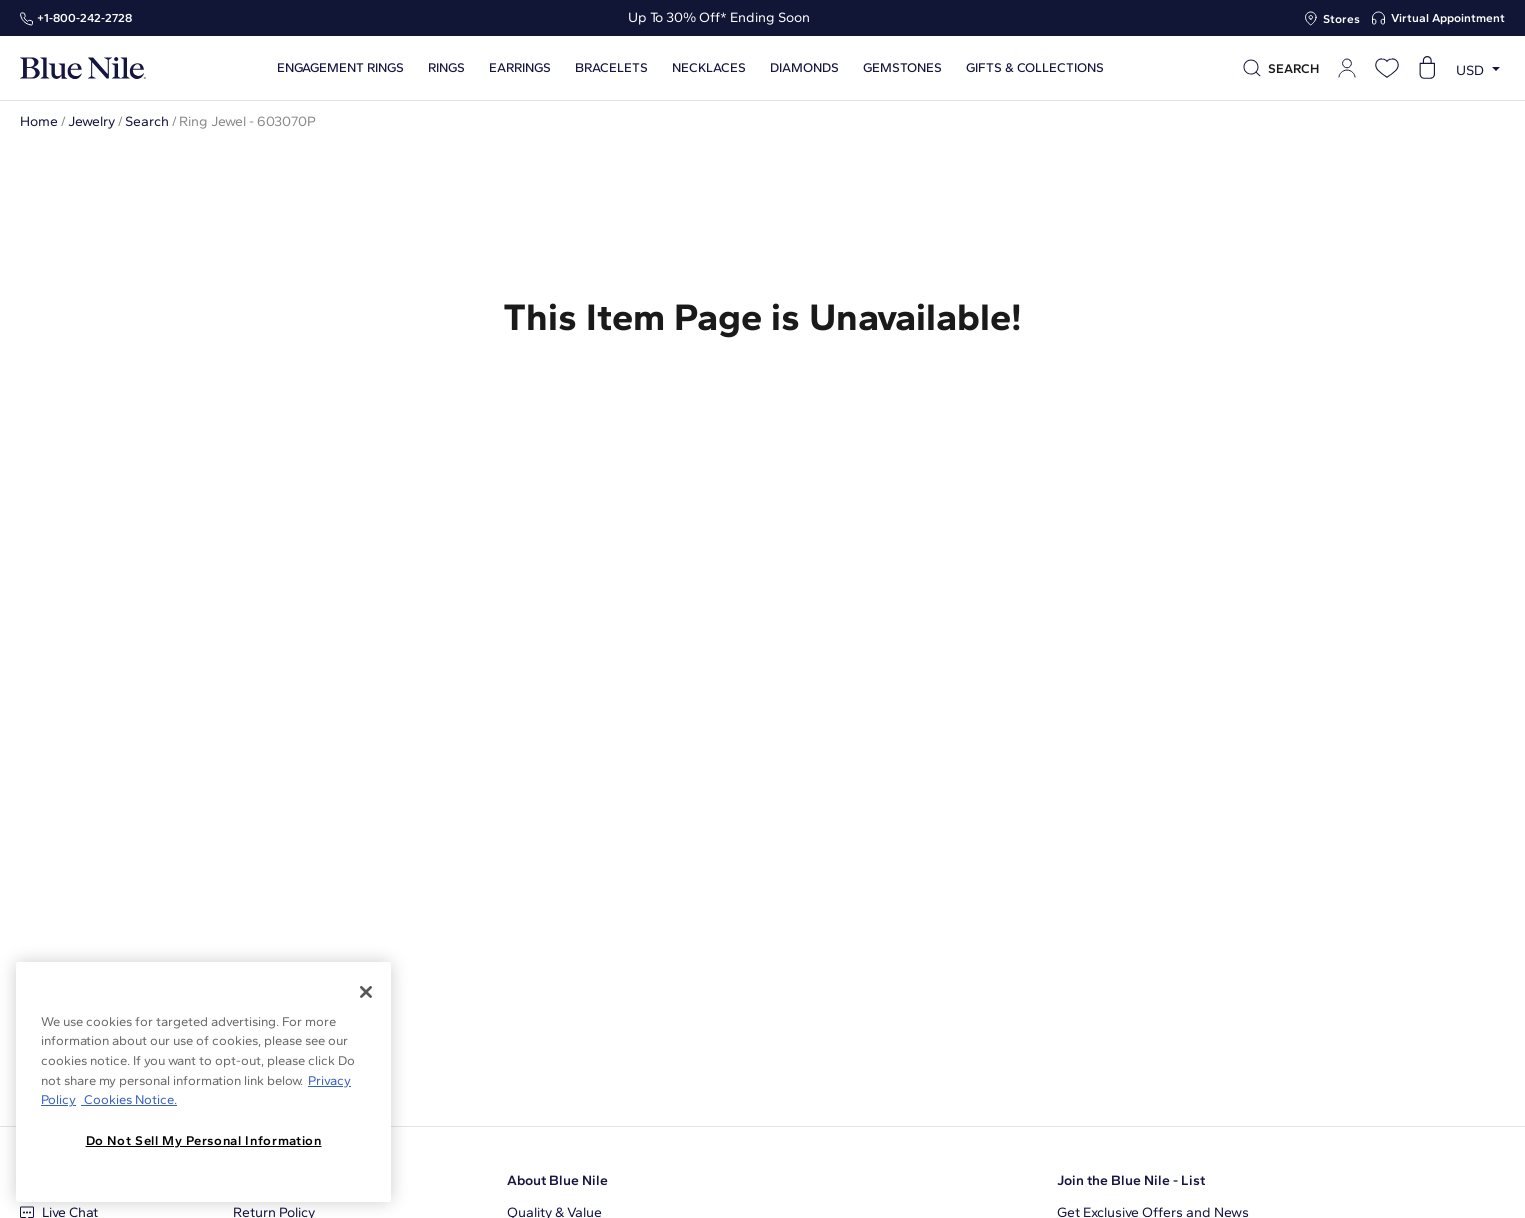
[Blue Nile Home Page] (83, 68)
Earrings (520, 68)
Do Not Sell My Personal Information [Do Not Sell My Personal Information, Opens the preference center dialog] (204, 1140)
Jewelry (91, 121)
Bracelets (611, 68)
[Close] (366, 992)
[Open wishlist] (1387, 68)
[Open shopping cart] (1427, 68)
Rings (446, 68)
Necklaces (709, 68)
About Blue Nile (557, 1180)
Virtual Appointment (1448, 18)
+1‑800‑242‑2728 (84, 18)
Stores (1341, 19)
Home (39, 121)
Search (147, 121)
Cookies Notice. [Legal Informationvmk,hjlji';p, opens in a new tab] (129, 1099)
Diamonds (804, 68)
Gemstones (902, 68)
